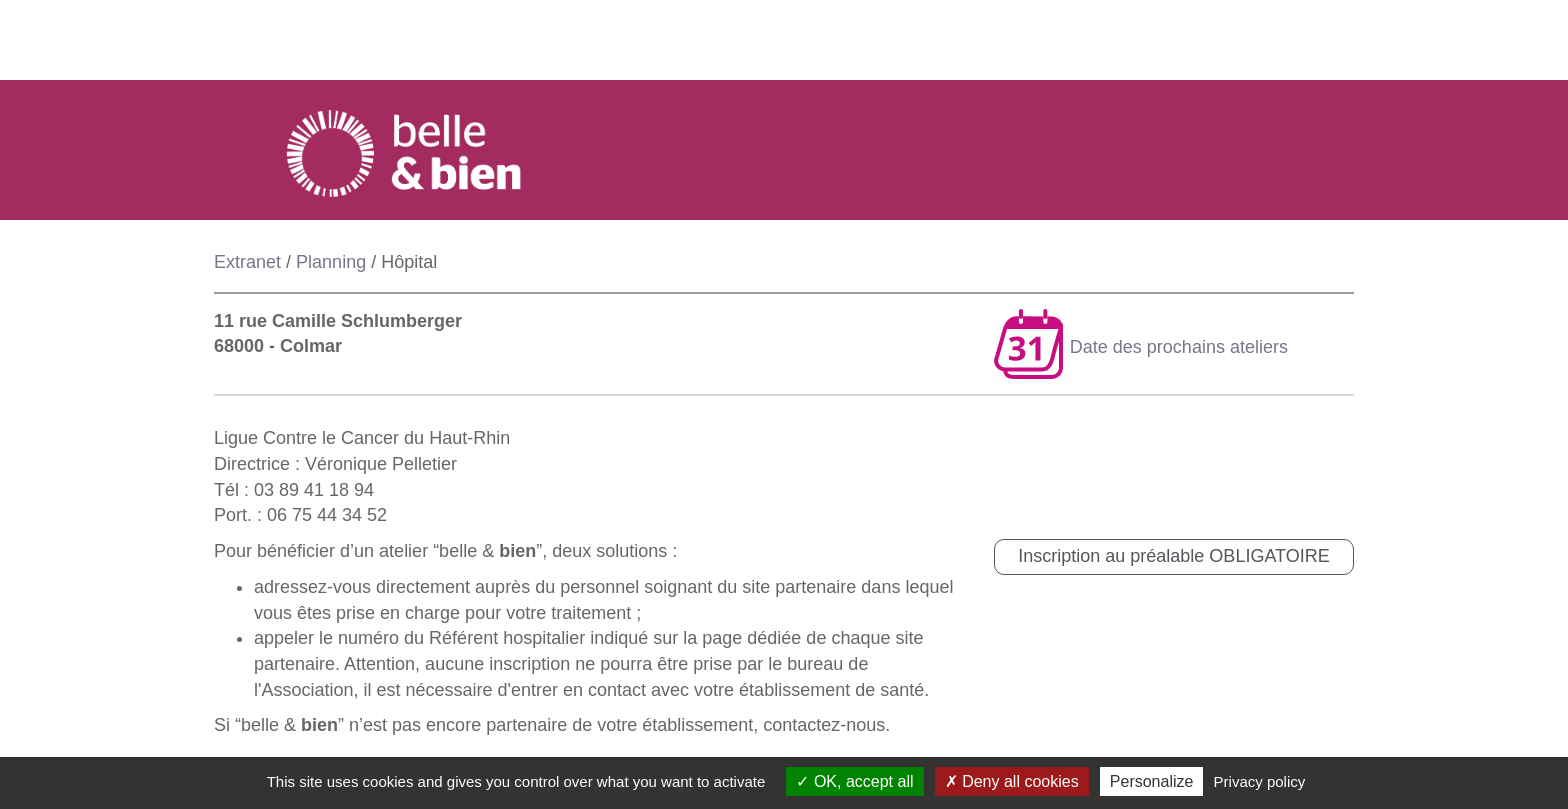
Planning (331, 262)
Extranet (247, 262)
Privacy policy (1260, 781)
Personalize (1152, 781)
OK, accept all (854, 781)
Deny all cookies (1012, 781)
